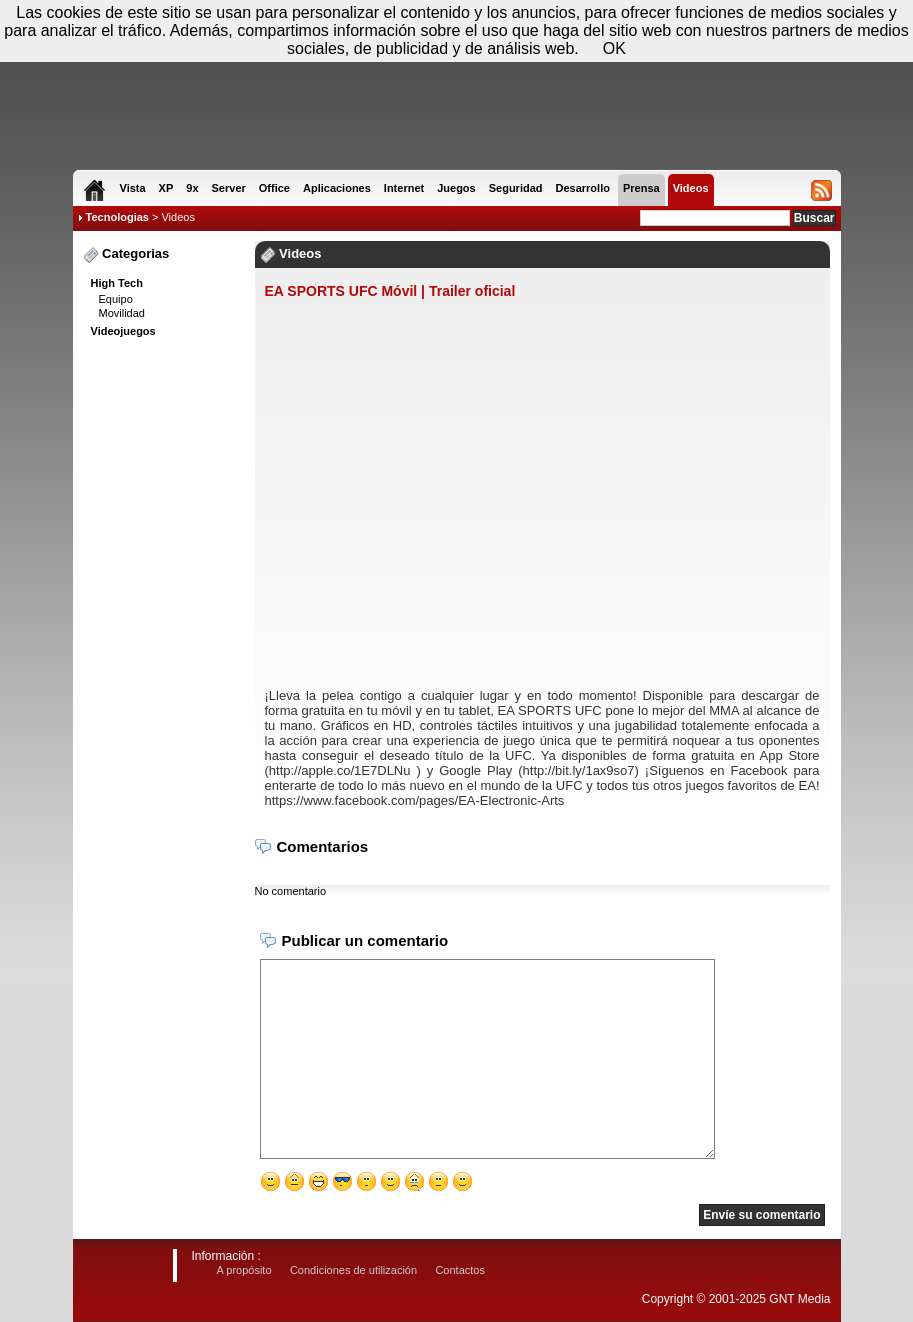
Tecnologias (117, 217)
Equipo (116, 299)
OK (614, 48)
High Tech (117, 283)
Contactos (460, 1270)
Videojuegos (123, 331)
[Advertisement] (163, 651)
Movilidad (122, 313)
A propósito (244, 1270)
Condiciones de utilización (353, 1270)
